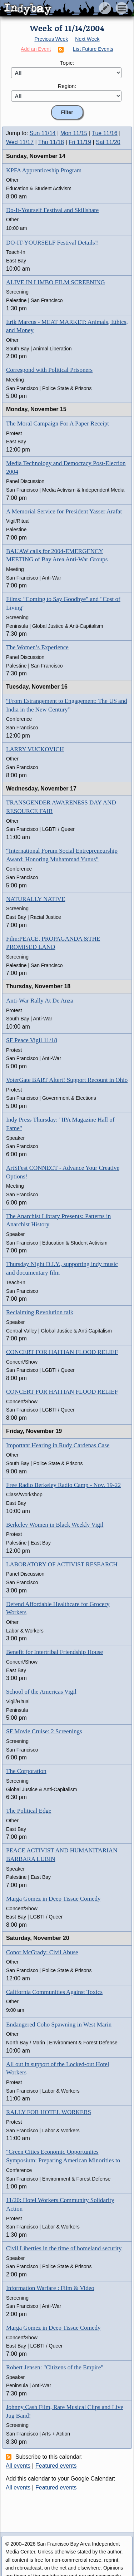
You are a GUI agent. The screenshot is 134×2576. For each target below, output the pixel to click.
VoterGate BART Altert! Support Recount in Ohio (67, 1080)
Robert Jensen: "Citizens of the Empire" (54, 2367)
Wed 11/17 (20, 142)
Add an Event (36, 49)
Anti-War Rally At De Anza (39, 1000)
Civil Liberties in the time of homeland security (63, 2248)
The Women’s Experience (37, 647)
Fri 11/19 (80, 142)
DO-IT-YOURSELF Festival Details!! (52, 242)
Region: (67, 86)
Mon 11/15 (74, 133)
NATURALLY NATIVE (35, 899)
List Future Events (93, 49)
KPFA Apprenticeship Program (43, 170)
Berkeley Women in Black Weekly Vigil (54, 1524)
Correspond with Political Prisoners (49, 369)
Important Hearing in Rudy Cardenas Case (57, 1445)
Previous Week (51, 39)
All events (18, 2466)
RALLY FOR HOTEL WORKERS (48, 2112)
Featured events (56, 2466)
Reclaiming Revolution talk (39, 1312)
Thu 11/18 (51, 142)
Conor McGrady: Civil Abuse (42, 1952)
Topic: (67, 63)
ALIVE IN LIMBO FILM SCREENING (55, 282)
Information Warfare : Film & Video (50, 2288)
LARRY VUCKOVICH (35, 749)
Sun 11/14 (43, 133)
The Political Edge (28, 1810)
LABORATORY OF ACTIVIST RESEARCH (62, 1564)
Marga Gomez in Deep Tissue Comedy (53, 1898)
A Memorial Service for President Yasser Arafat (64, 511)
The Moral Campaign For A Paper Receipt (57, 423)
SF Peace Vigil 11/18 (31, 1040)
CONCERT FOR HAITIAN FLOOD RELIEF (62, 1352)
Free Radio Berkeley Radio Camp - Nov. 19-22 (63, 1485)
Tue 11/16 (104, 133)
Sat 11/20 (108, 142)
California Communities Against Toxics (54, 1992)
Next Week (87, 39)
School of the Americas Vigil (41, 1691)
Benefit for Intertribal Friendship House (54, 1652)
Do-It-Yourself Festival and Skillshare (52, 210)
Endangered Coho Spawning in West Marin (58, 2024)
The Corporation (26, 1771)
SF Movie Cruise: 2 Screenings (44, 1731)
